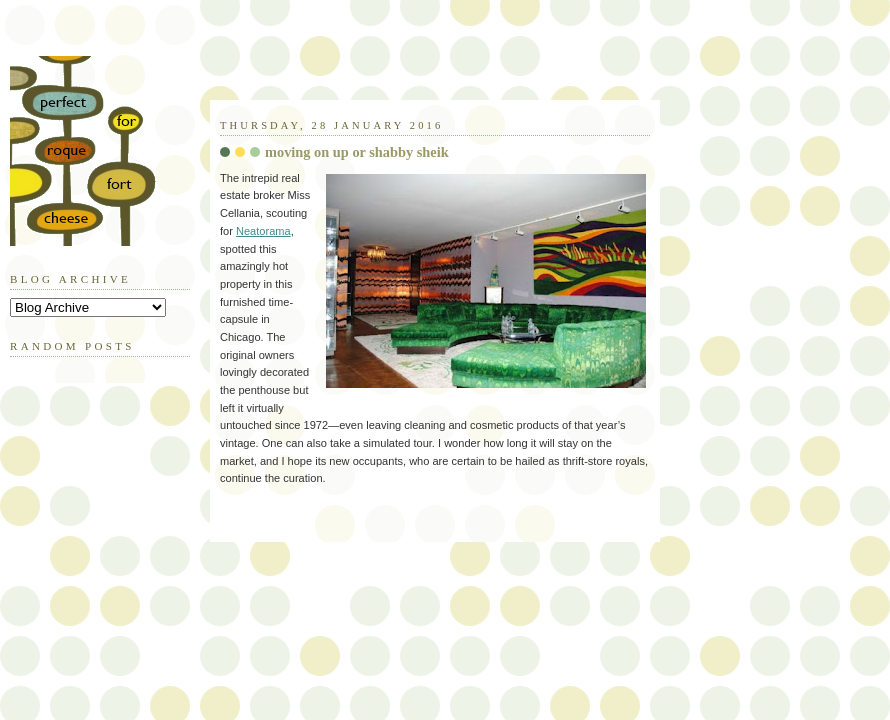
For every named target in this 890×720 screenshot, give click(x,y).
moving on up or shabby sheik (357, 152)
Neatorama (263, 231)
